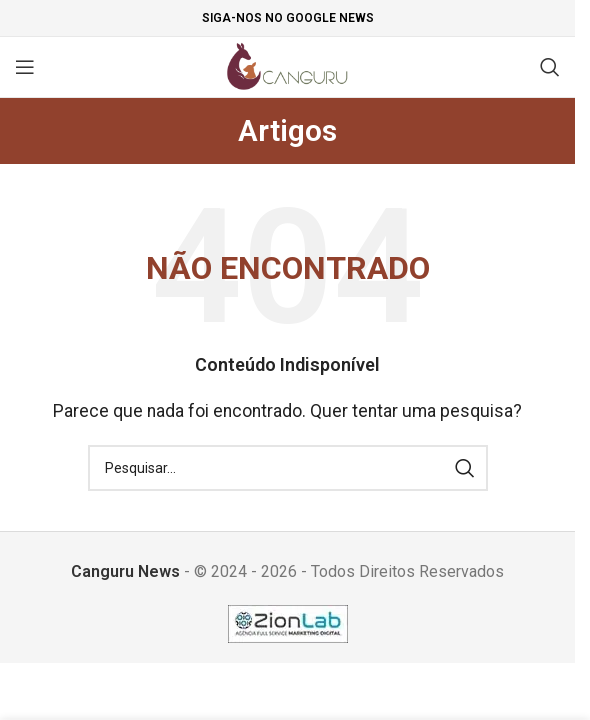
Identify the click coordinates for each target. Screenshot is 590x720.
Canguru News (125, 571)
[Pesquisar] (550, 67)
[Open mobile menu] (25, 67)
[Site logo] (287, 65)
